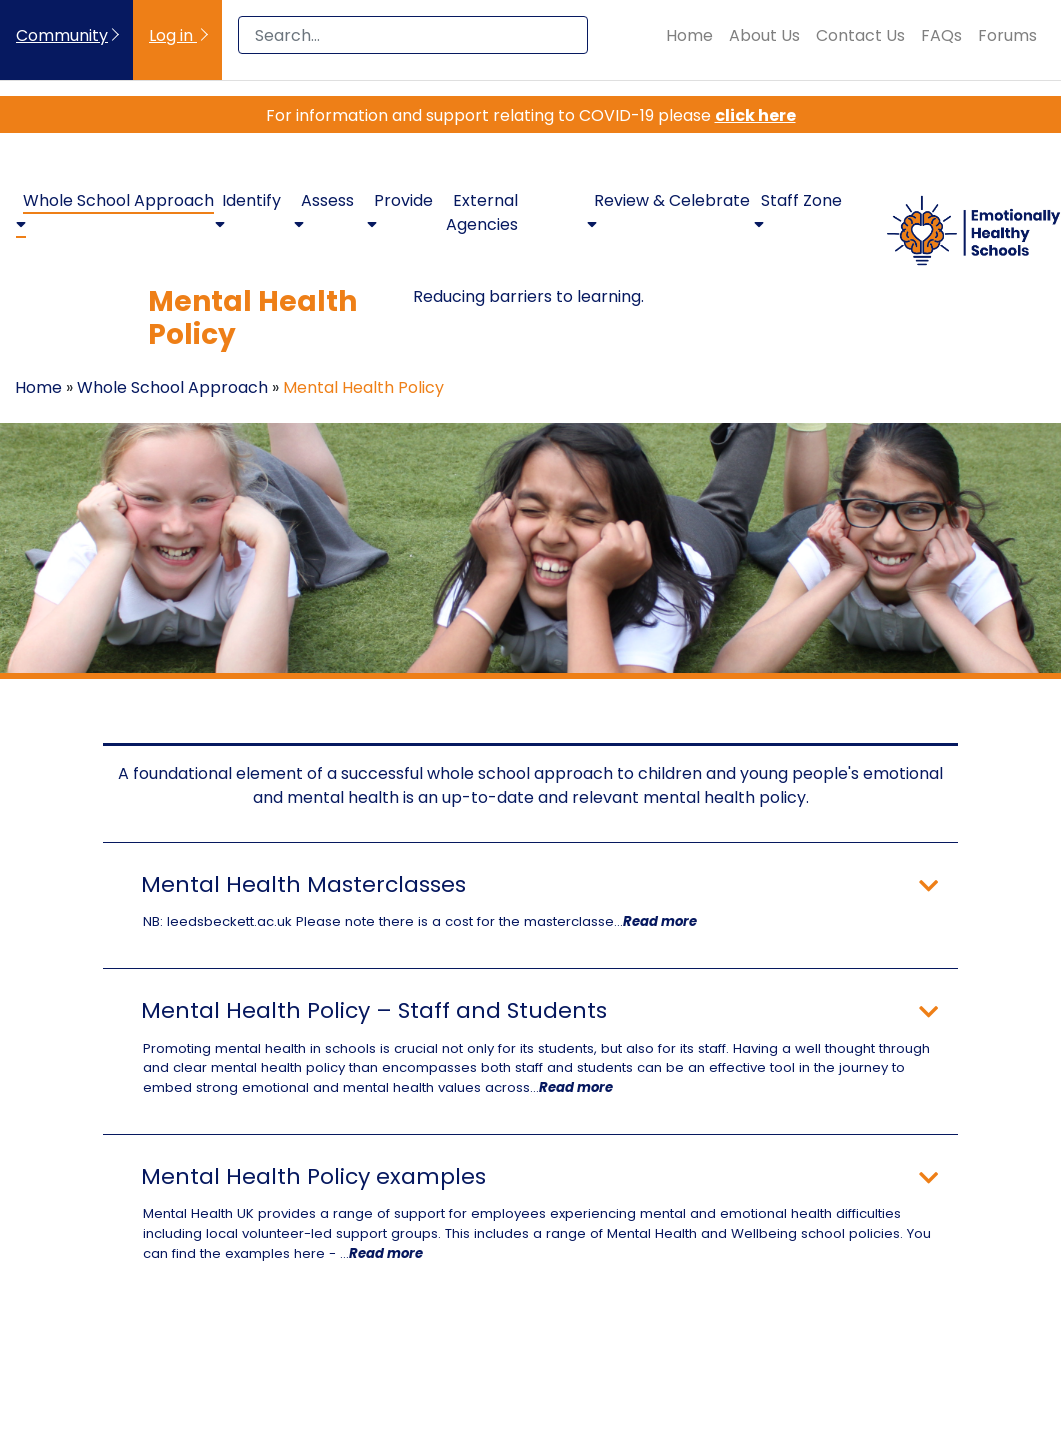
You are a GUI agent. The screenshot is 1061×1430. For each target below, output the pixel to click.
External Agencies (482, 212)
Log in (173, 35)
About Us (764, 35)
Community (62, 35)
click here (755, 115)
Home (689, 35)
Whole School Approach (172, 387)
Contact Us (860, 35)
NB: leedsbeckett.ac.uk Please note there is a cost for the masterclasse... (420, 921)
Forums (1007, 35)
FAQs (941, 35)
